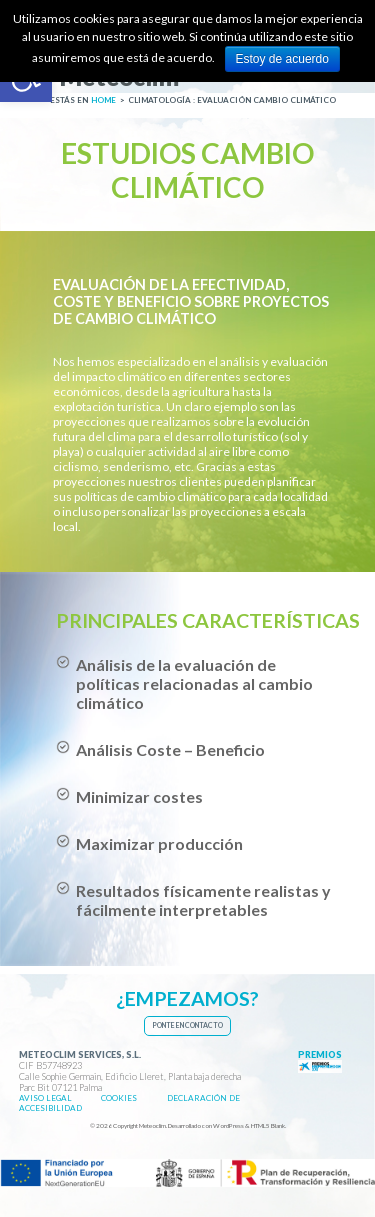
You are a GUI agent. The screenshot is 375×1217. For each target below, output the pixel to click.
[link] (99, 83)
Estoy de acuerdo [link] (282, 59)
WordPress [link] (228, 1125)
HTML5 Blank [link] (268, 1125)
